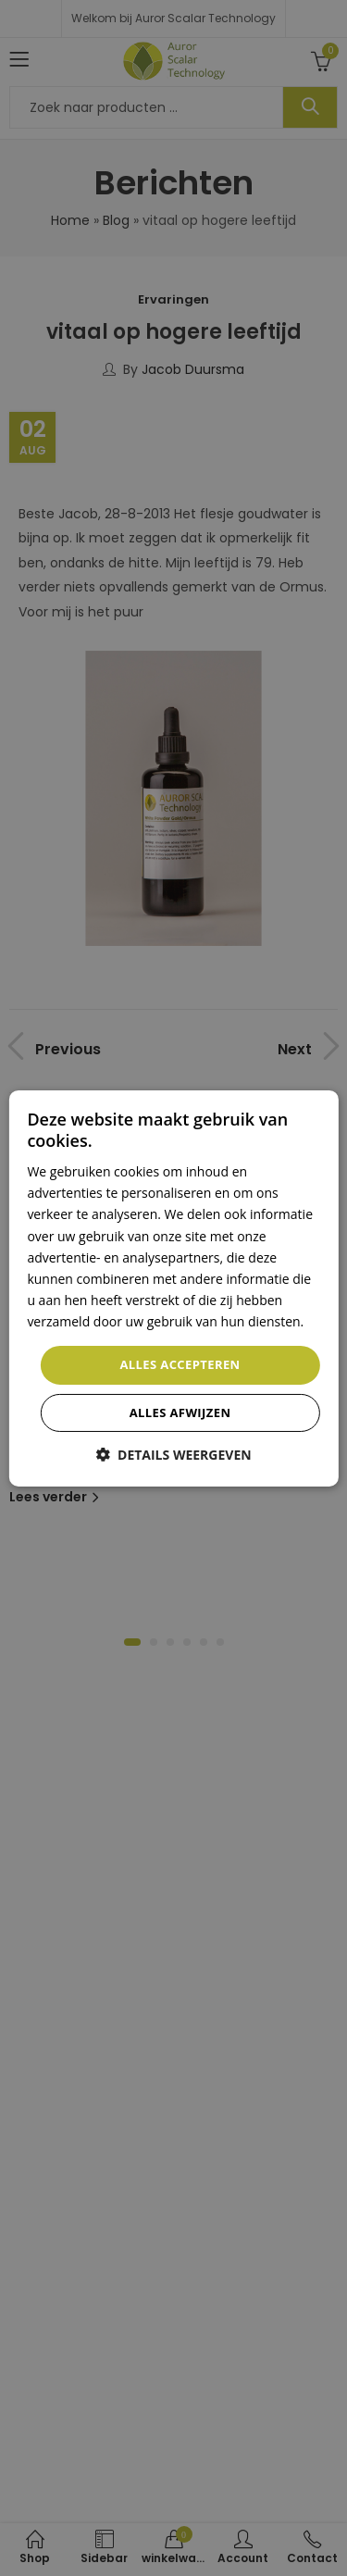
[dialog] (173, 1287)
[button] (173, 1454)
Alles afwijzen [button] (180, 1412)
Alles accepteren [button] (179, 1364)
